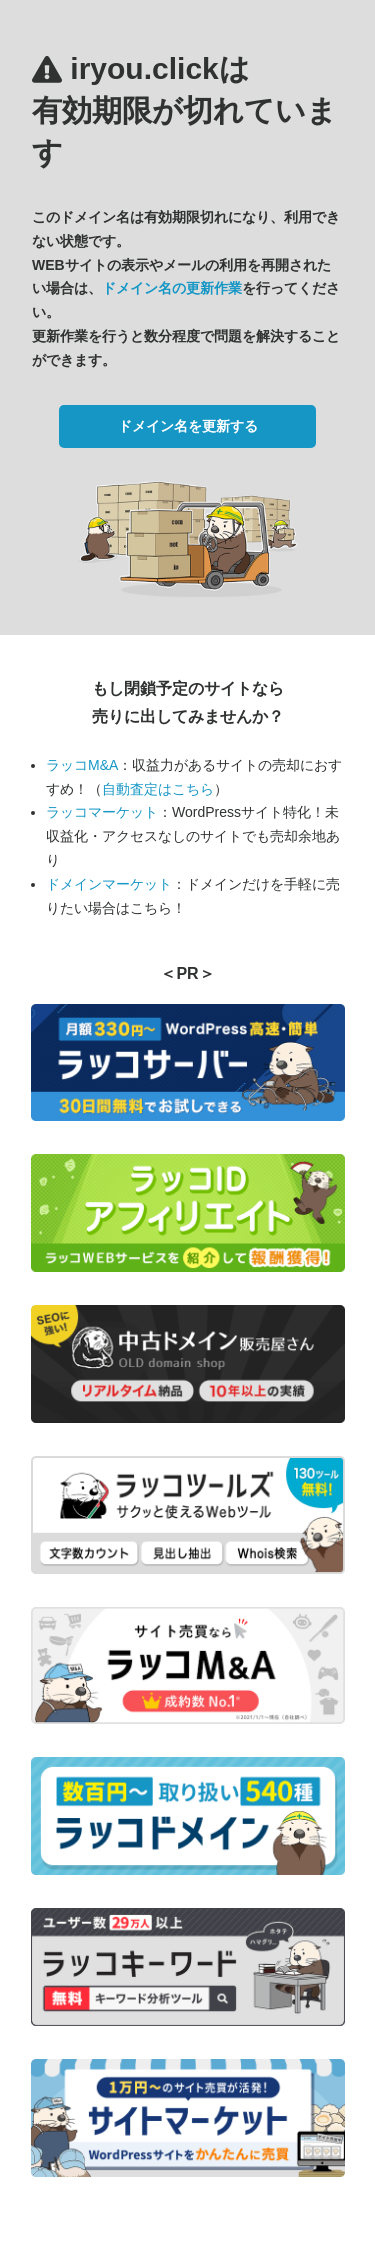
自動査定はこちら (158, 789)
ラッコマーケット (102, 812)
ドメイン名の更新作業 (172, 288)
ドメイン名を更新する (188, 426)
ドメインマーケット (109, 884)
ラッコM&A (82, 765)
